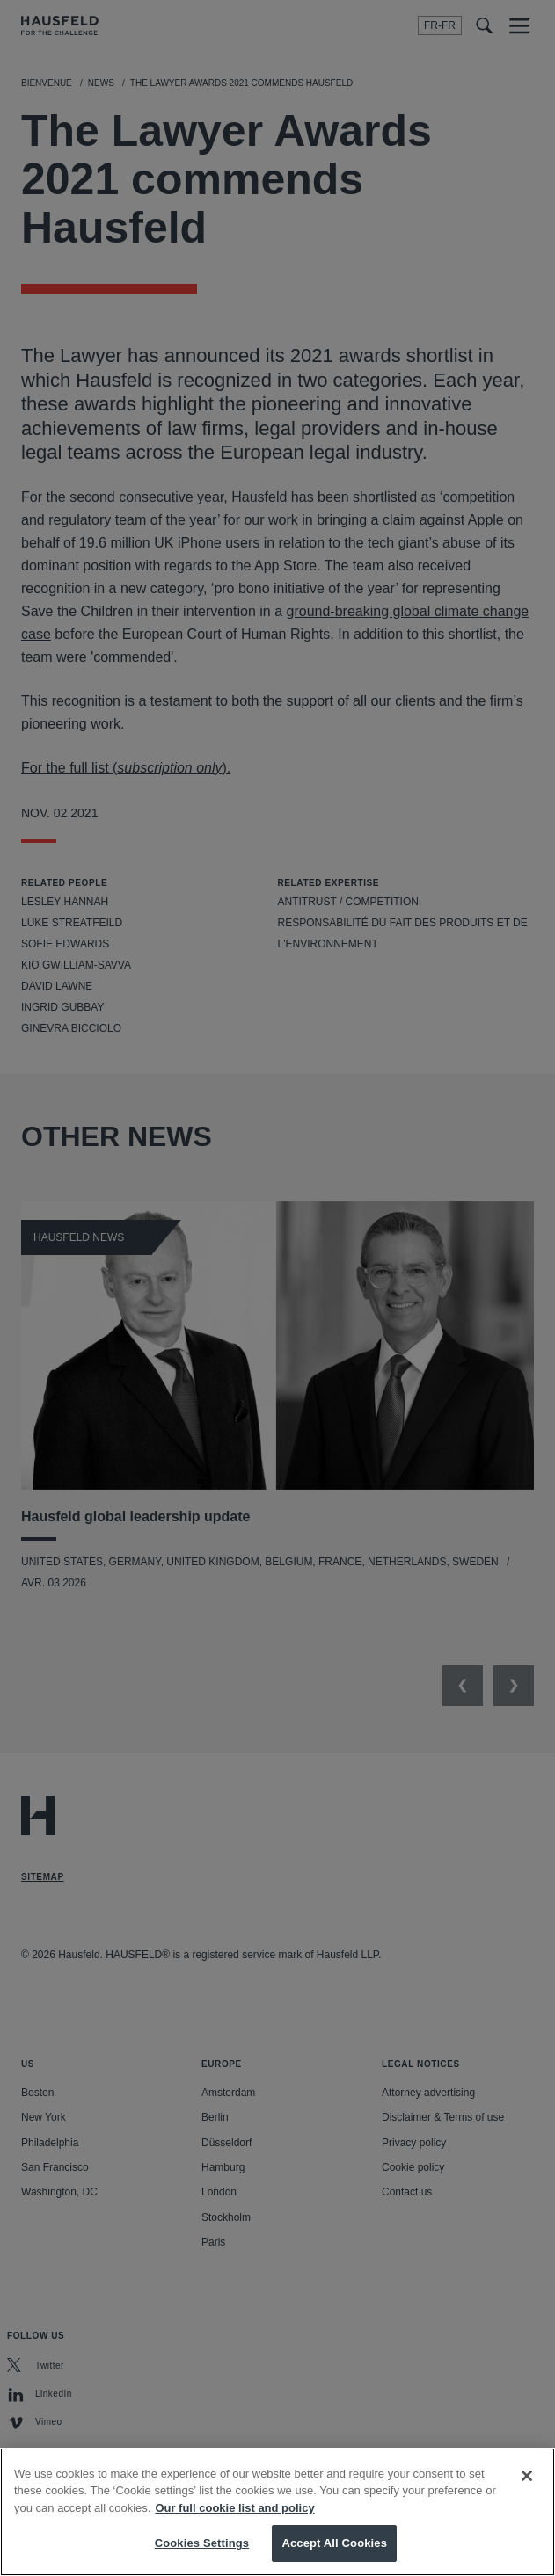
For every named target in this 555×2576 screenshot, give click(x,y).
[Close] (527, 2483)
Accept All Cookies (334, 2551)
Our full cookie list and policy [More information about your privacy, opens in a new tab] (234, 2515)
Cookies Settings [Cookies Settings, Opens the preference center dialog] (202, 2551)
